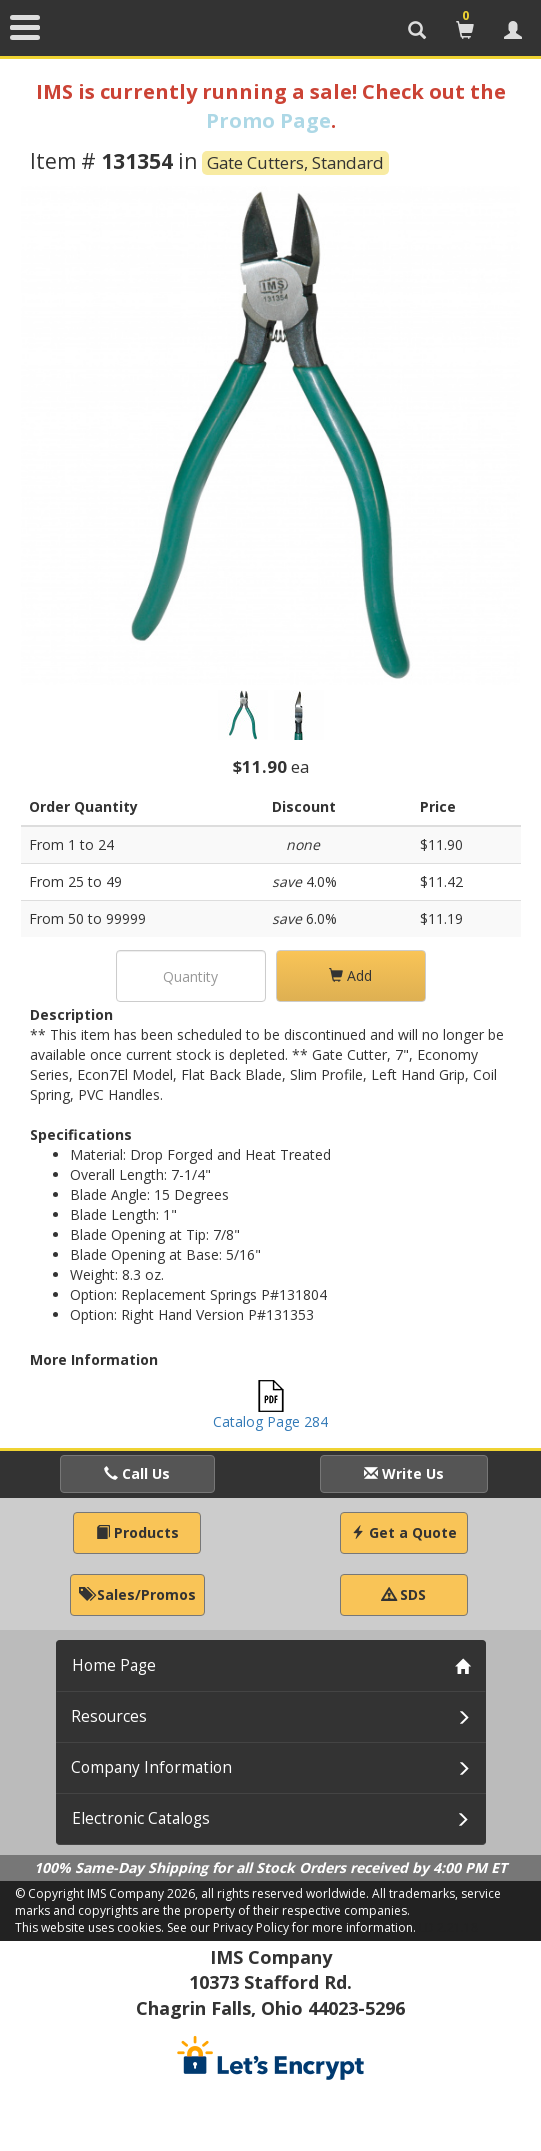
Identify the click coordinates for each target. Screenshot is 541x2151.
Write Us (404, 1473)
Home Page (114, 1665)
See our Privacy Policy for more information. (291, 1927)
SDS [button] (404, 1594)
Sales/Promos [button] (137, 1594)
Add (350, 975)
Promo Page (268, 120)
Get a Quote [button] (404, 1532)
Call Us (137, 1473)
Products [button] (137, 1532)
